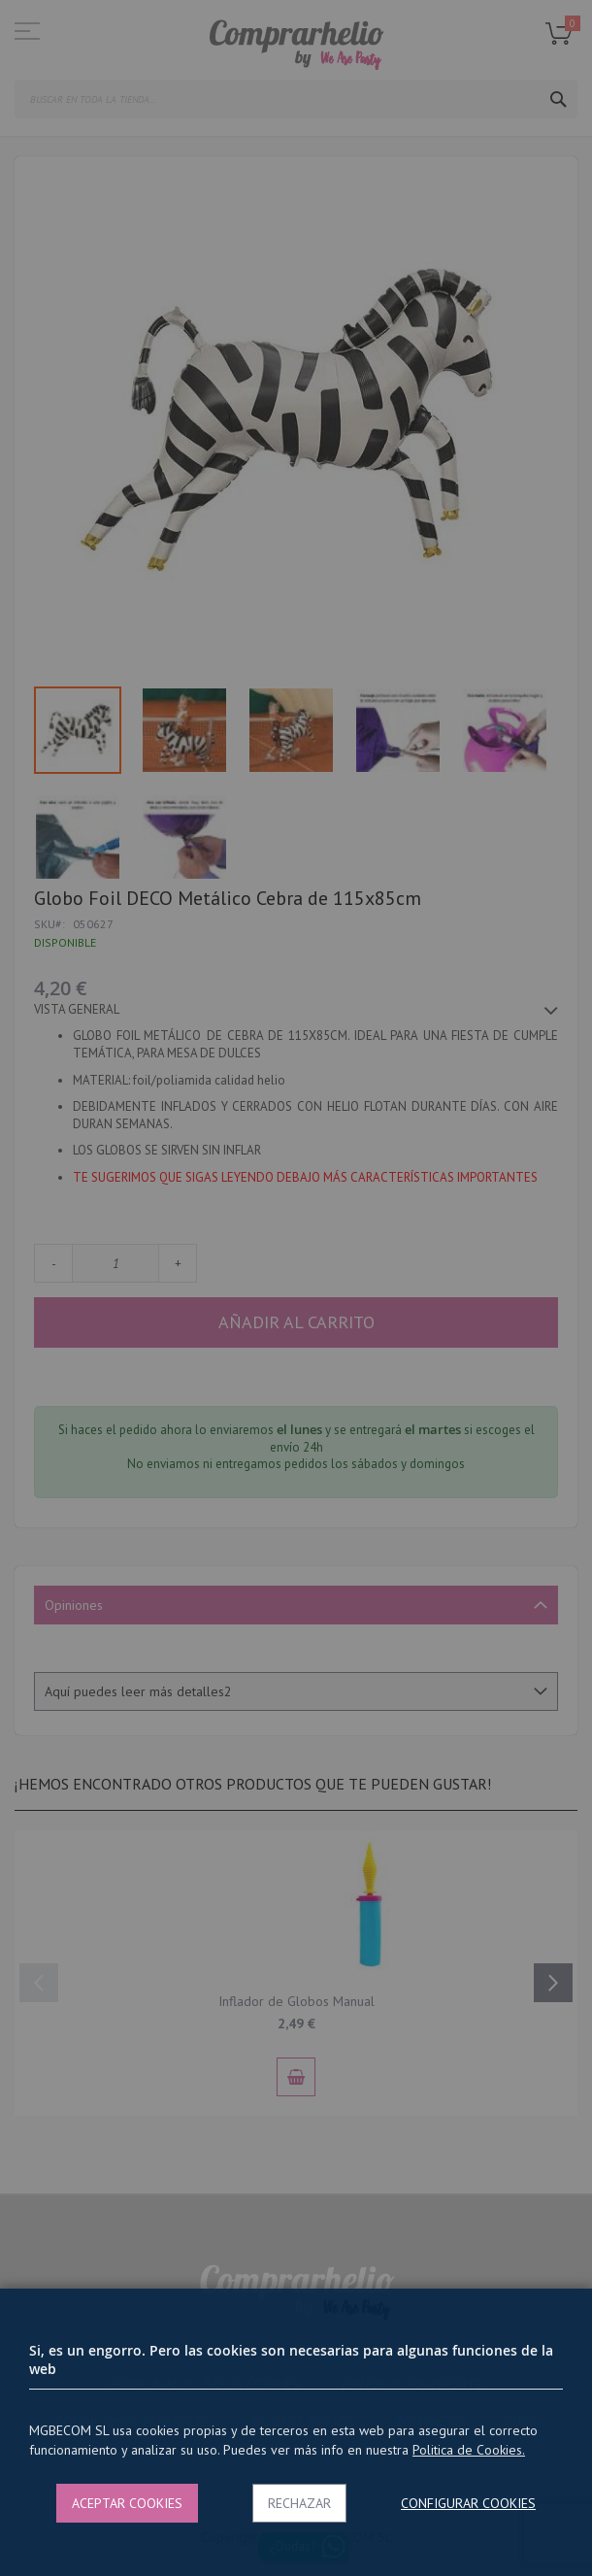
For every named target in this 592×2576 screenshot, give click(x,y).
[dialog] (296, 1288)
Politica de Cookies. (468, 2450)
